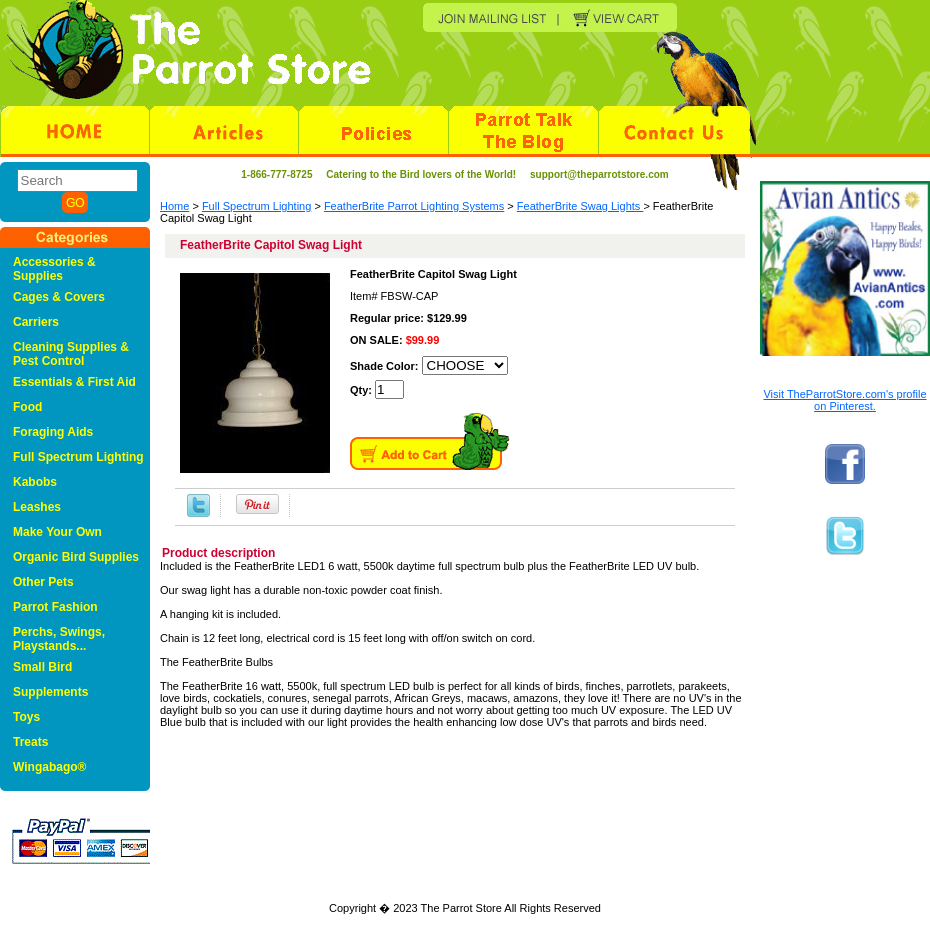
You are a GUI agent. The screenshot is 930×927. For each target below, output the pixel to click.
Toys (26, 717)
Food (27, 407)
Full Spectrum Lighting (256, 206)
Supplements (50, 692)
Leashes (37, 507)
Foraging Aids (53, 432)
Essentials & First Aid (74, 382)
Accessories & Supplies (54, 269)
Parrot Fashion (55, 607)
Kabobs (35, 482)
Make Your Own (57, 532)
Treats (30, 742)
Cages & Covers (59, 297)
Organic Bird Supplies (76, 557)
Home (174, 206)
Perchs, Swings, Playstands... (59, 639)
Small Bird (42, 667)
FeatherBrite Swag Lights (580, 206)
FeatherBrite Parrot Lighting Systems (414, 206)
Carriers (36, 322)
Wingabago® (49, 767)
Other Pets (43, 582)
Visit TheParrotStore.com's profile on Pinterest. (844, 400)
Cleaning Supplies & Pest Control (71, 354)
